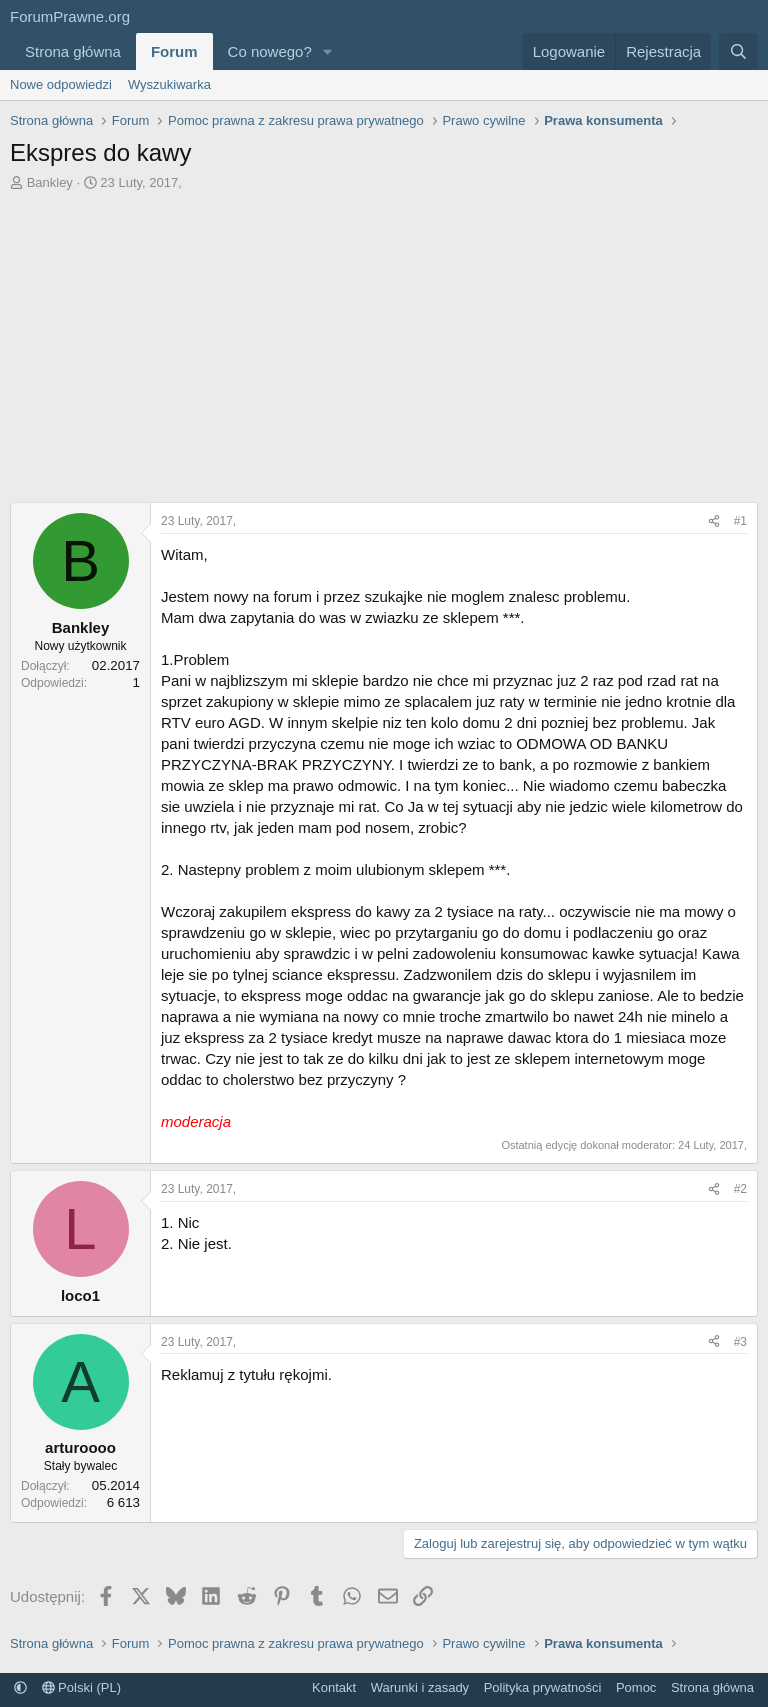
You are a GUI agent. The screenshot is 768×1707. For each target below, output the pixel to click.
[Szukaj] (738, 51)
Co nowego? (270, 51)
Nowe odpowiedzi (61, 84)
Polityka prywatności (543, 1687)
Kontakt (334, 1687)
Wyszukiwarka (169, 84)
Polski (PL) (81, 1687)
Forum (174, 51)
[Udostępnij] (714, 521)
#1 (740, 521)
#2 (740, 1189)
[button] (328, 51)
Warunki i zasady (420, 1687)
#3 (740, 1342)
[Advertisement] (384, 342)
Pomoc (636, 1687)
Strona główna (73, 51)
